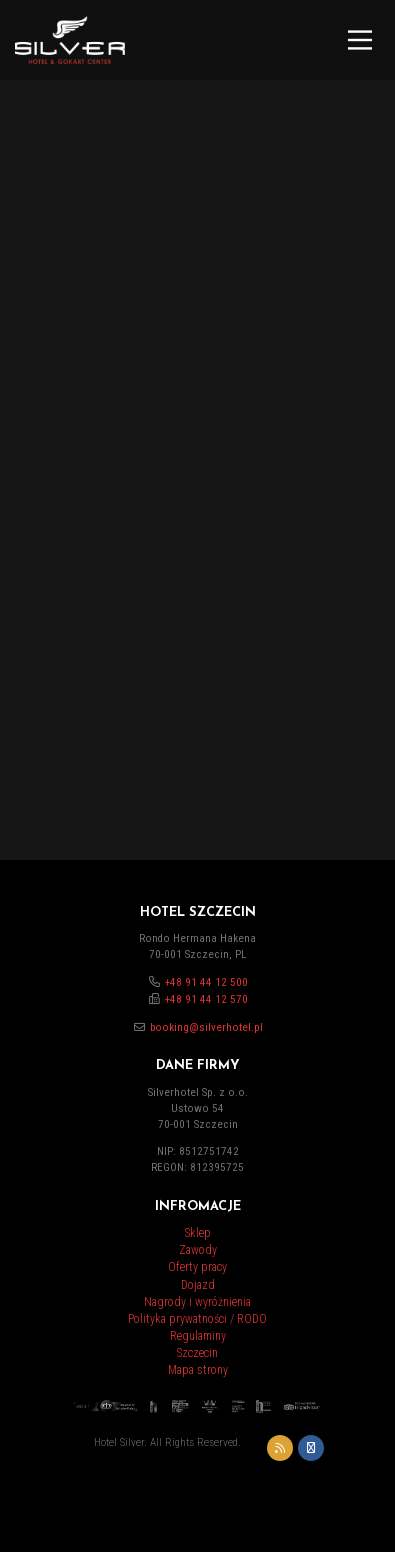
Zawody (198, 1250)
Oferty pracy (197, 1267)
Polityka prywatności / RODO (197, 1319)
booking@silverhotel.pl (206, 1027)
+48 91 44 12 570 (206, 999)
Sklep (198, 1233)
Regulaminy (198, 1336)
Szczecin (197, 1353)
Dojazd (198, 1285)
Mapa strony (198, 1370)
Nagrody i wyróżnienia (197, 1302)
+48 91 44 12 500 (206, 982)
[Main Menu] (360, 40)
